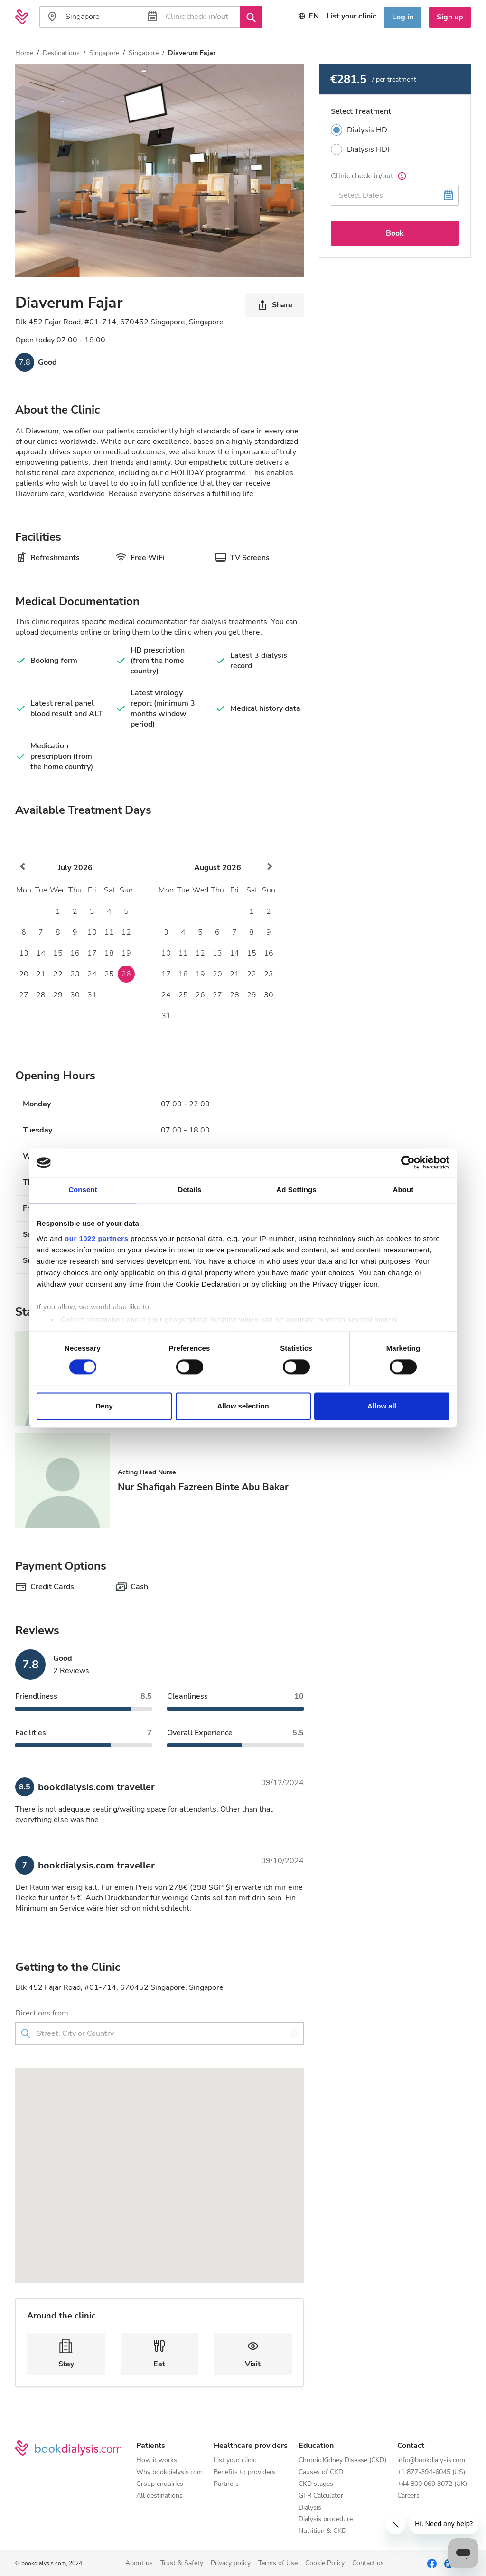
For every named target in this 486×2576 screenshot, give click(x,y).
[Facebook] (432, 2563)
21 (41, 974)
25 (109, 974)
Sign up (450, 17)
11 (109, 932)
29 (58, 995)
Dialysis (310, 2508)
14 (41, 953)
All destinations (159, 2496)
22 (58, 974)
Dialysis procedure (326, 2519)
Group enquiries (159, 2484)
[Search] (251, 16)
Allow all (381, 1406)
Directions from (41, 2013)
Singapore (104, 52)
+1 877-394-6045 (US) (431, 2472)
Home (24, 52)
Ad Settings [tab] (296, 1190)
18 (109, 953)
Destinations (61, 52)
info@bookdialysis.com (431, 2460)
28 (41, 995)
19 (126, 953)
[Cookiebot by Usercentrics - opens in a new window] (407, 1162)
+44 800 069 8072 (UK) (432, 2484)
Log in (402, 17)
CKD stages (316, 2484)
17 (92, 953)
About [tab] (403, 1190)
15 (58, 953)
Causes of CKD (321, 2472)
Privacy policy (231, 2563)
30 (75, 995)
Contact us (368, 2563)
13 (23, 953)
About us (139, 2563)
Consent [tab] (82, 1190)
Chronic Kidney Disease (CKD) (342, 2460)
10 (92, 932)
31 (92, 995)
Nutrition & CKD (322, 2531)
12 (126, 932)
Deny (104, 1406)
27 (23, 995)
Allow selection (243, 1406)
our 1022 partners (96, 1238)
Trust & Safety (181, 2563)
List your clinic (235, 2460)
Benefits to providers (244, 2472)
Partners (226, 2484)
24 (92, 974)
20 (23, 974)
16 (75, 953)
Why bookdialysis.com (169, 2472)
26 (126, 974)
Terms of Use (278, 2563)
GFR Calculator (321, 2496)
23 (75, 974)
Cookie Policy (325, 2563)
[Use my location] (293, 2033)
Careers (408, 2496)
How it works (156, 2460)
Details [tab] (190, 1190)
